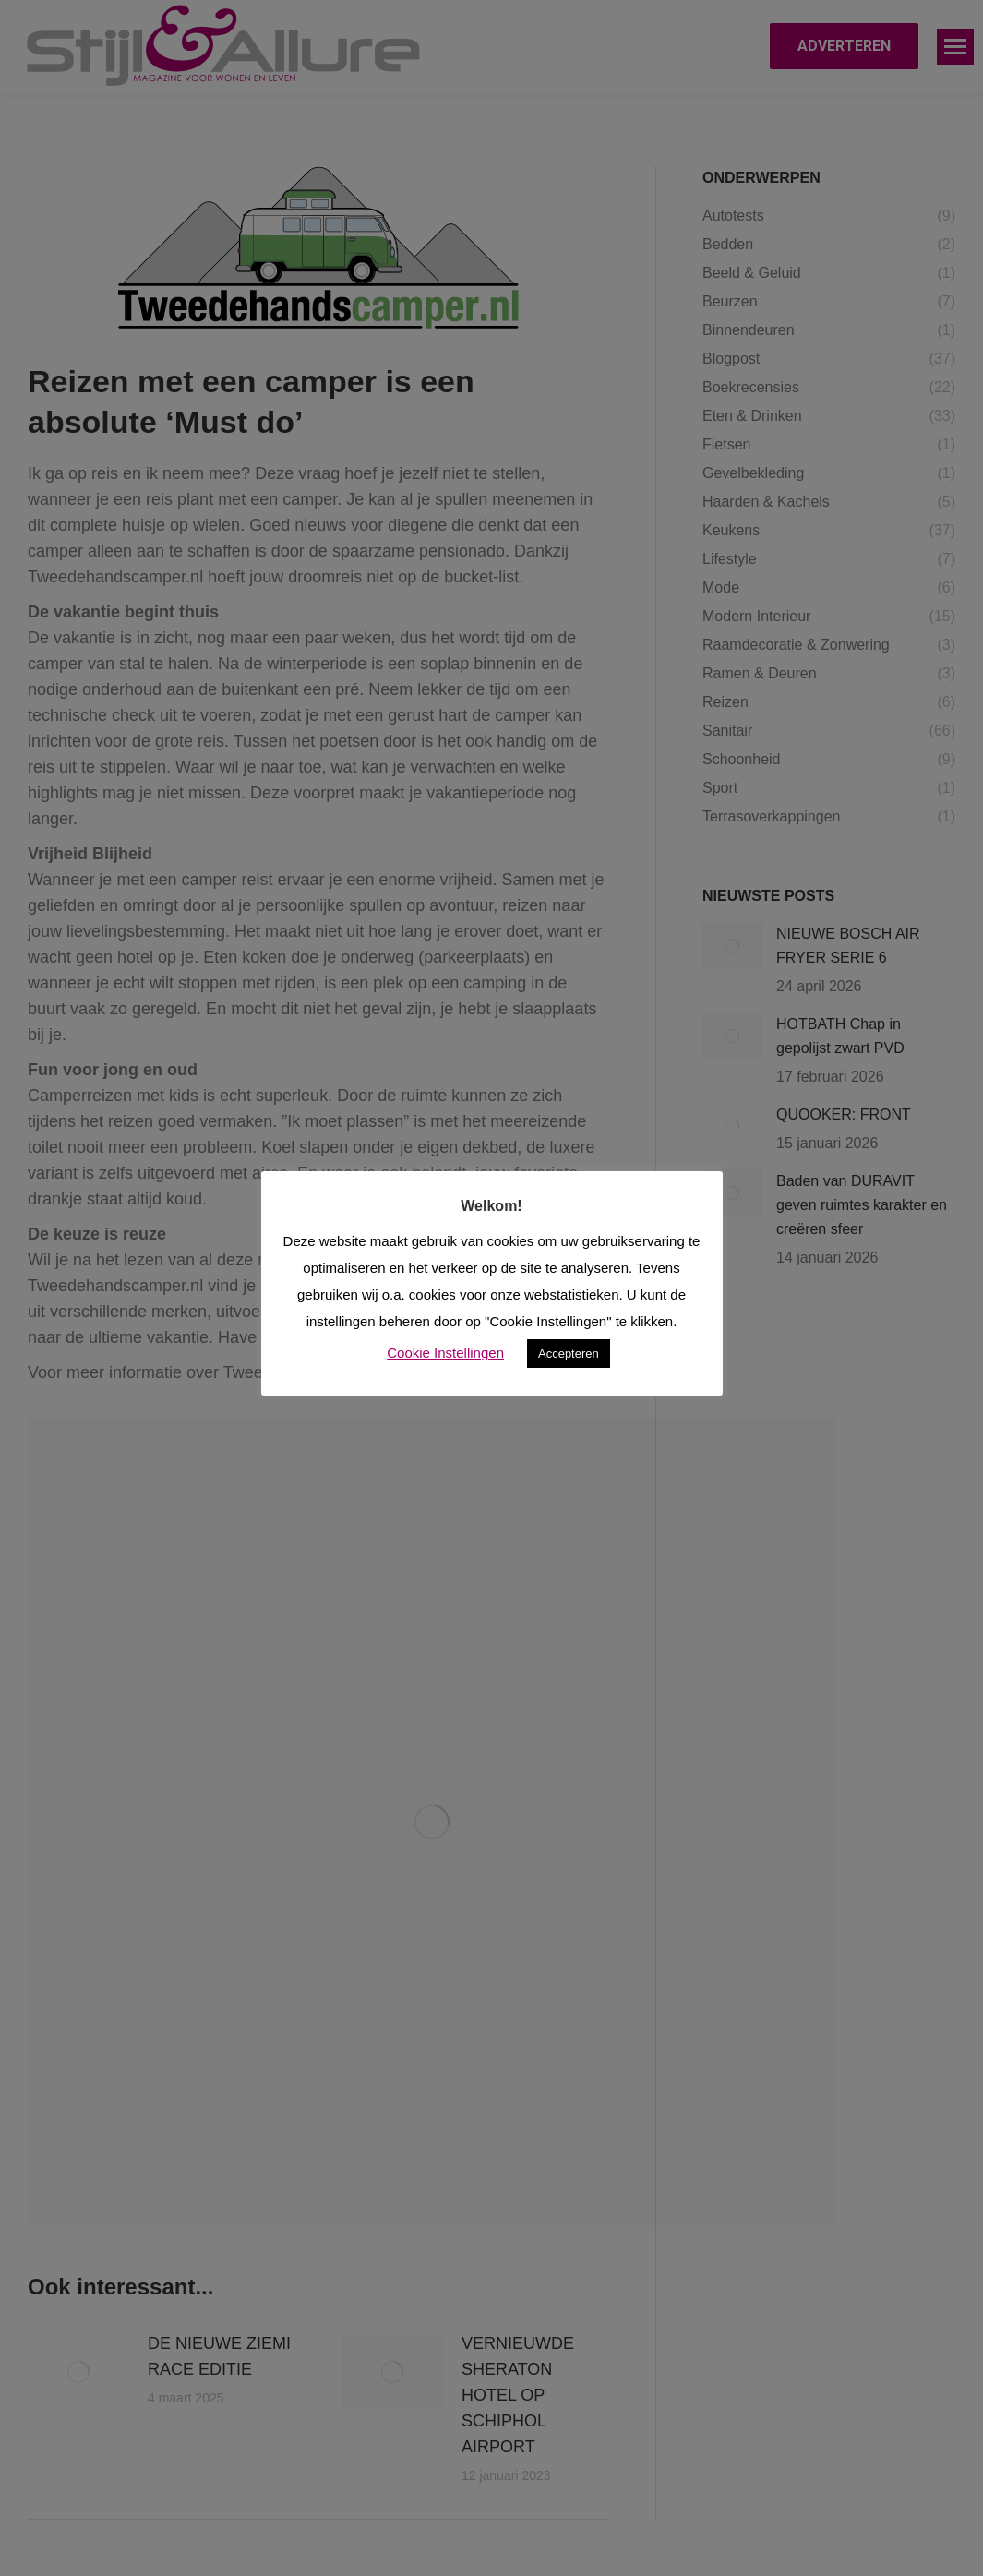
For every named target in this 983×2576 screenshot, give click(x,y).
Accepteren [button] (568, 1353)
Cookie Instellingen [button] (445, 1352)
